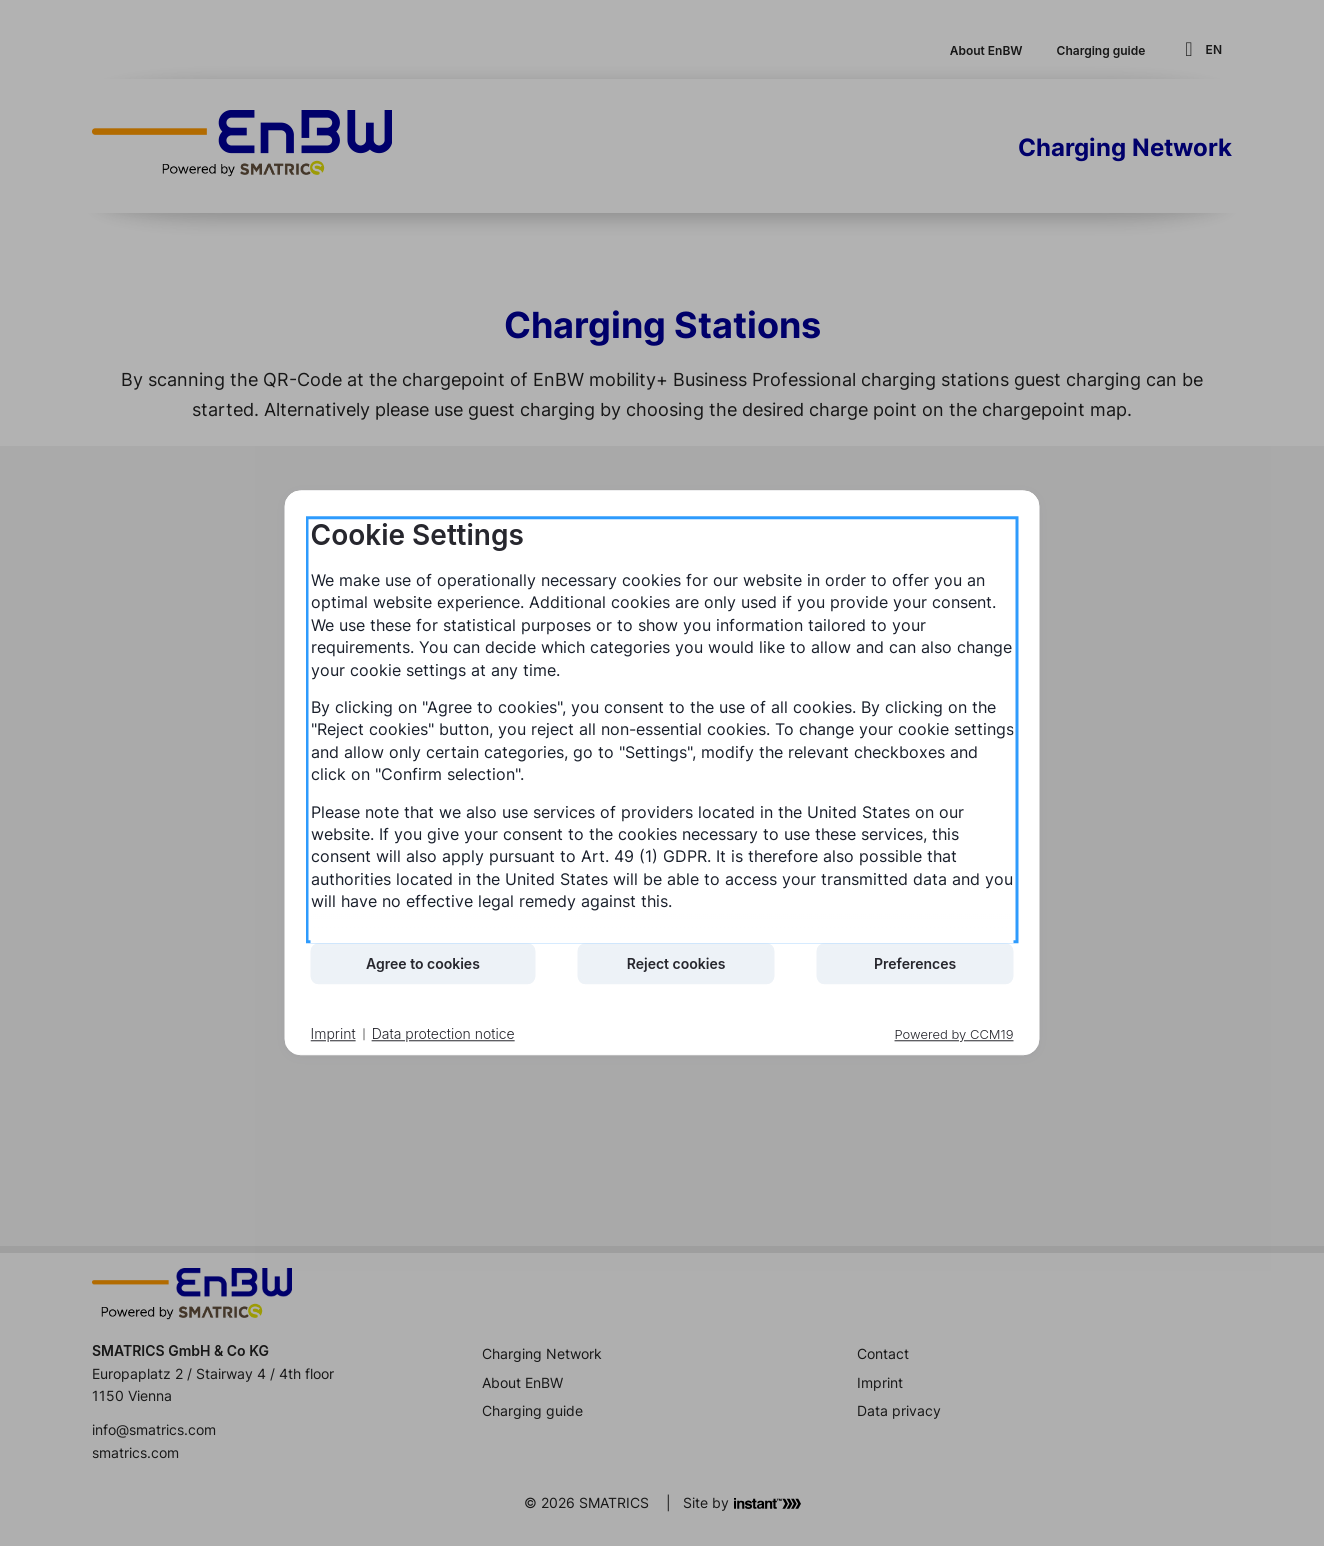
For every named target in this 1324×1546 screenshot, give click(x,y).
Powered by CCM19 (954, 1035)
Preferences (915, 963)
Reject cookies (676, 963)
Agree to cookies (423, 963)
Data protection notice (443, 1033)
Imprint (333, 1033)
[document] (662, 729)
